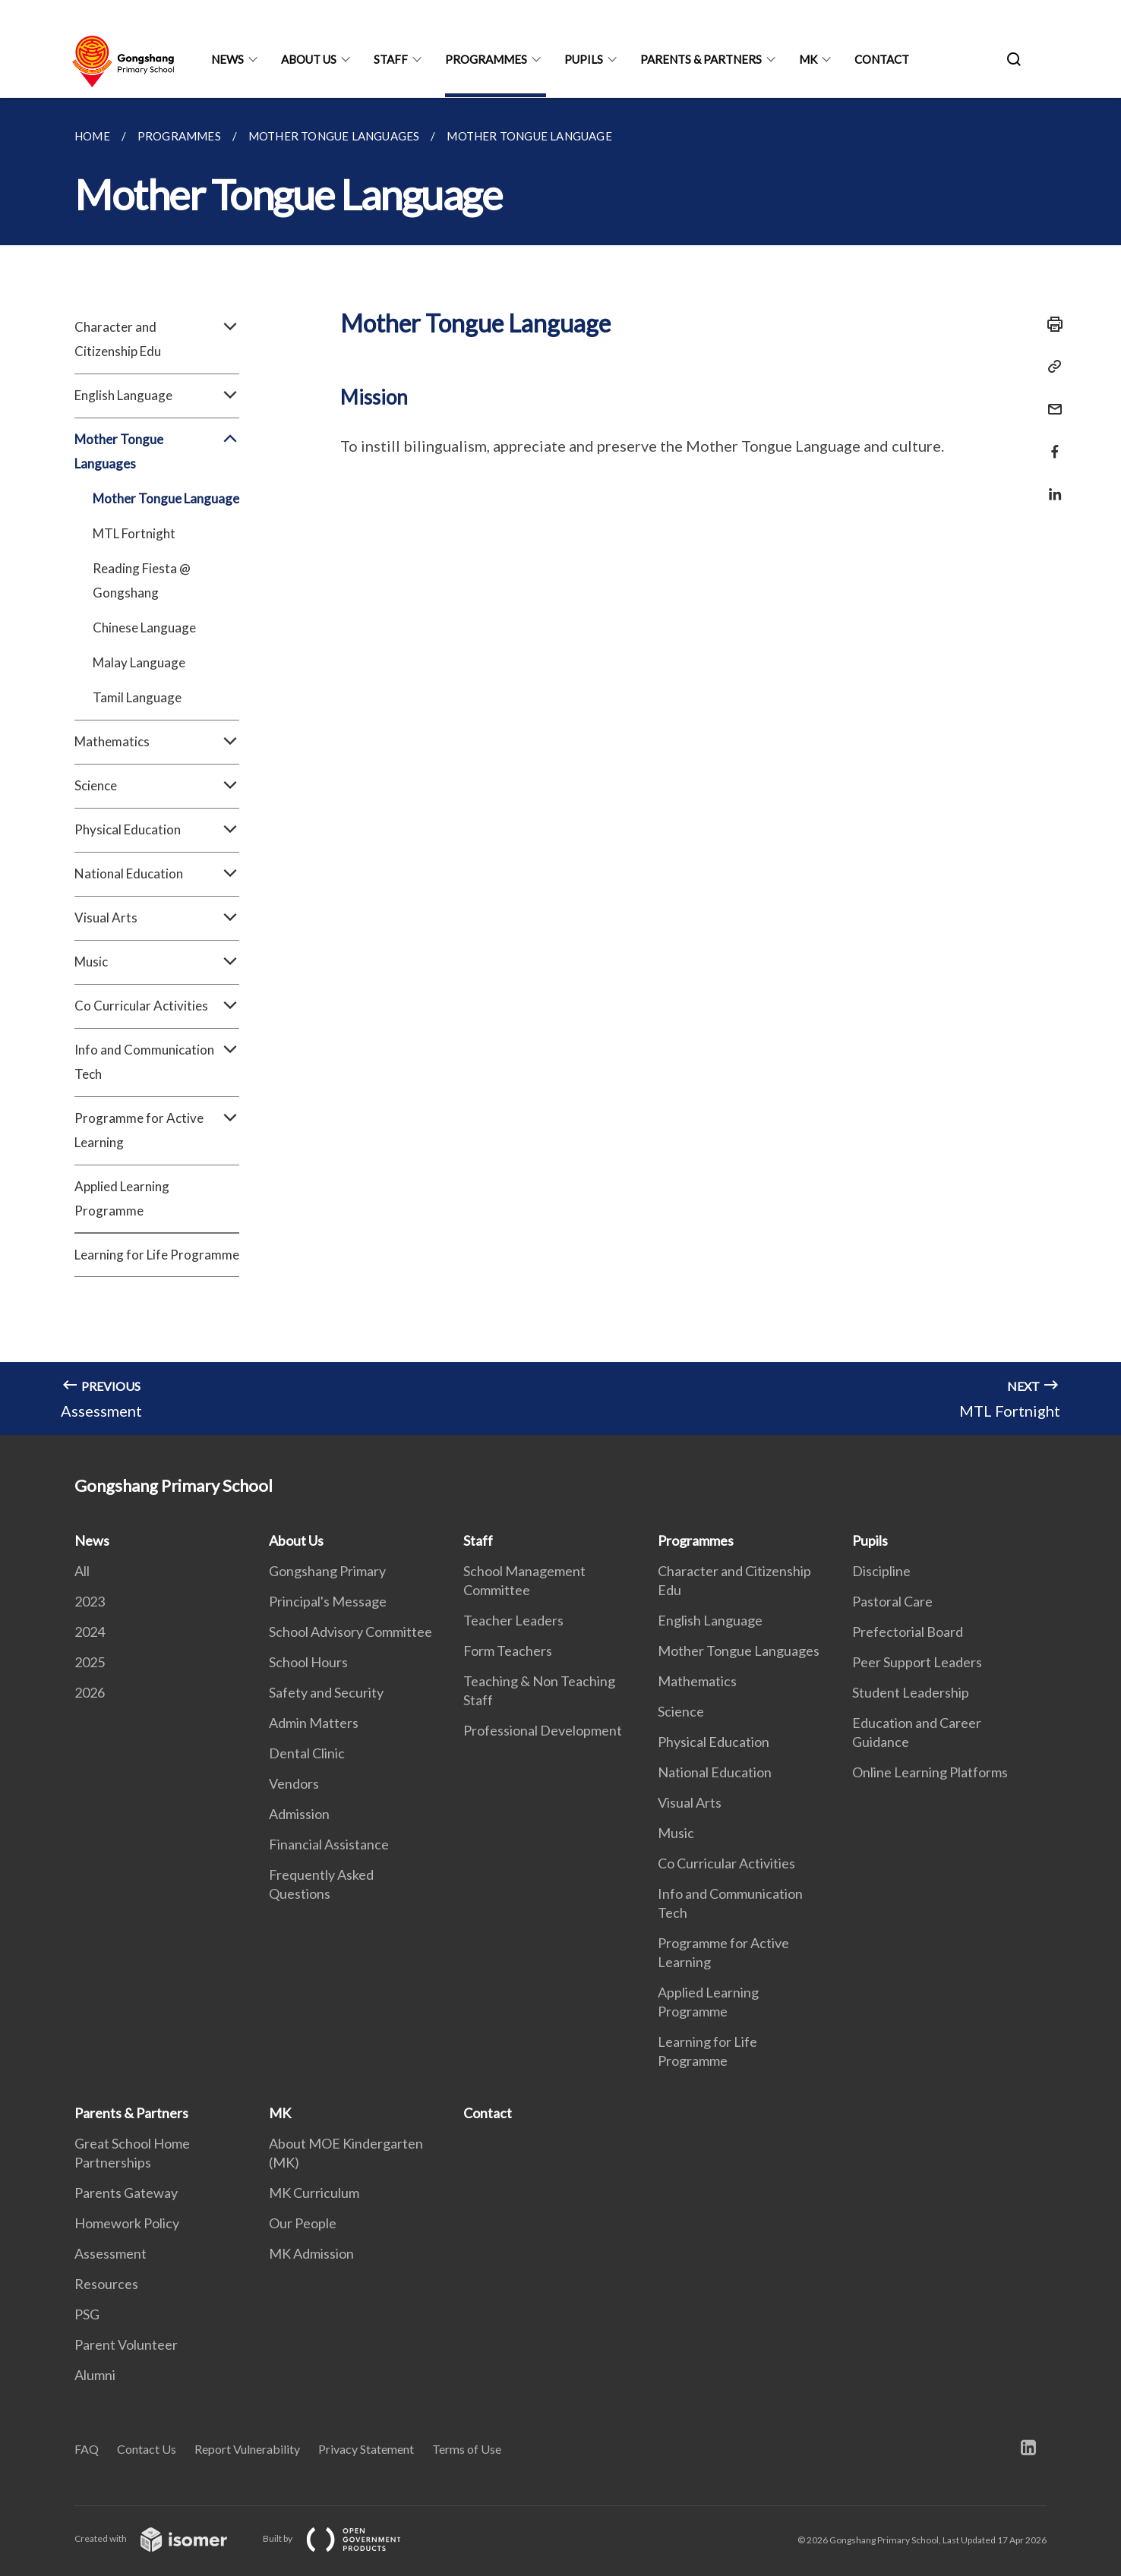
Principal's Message (328, 1601)
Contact (881, 59)
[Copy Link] (1050, 366)
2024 (89, 1631)
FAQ (86, 2449)
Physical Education (156, 830)
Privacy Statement (366, 2449)
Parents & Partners (701, 59)
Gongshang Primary (327, 1570)
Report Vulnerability (247, 2449)
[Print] (1050, 324)
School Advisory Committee (350, 1631)
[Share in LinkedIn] (1050, 485)
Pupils (583, 59)
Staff (391, 59)
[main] (560, 766)
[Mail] (1050, 400)
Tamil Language (137, 697)
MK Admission (311, 2253)
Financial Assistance (329, 1844)
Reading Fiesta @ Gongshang (142, 580)
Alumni (94, 2374)
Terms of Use (466, 2449)
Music (156, 962)
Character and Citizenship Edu (156, 339)
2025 (89, 1662)
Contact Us (146, 2449)
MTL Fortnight (134, 533)
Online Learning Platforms (930, 1772)
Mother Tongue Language (166, 498)
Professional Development (542, 1730)
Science (156, 786)
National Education (156, 874)
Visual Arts (156, 918)
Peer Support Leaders (917, 1662)
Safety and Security (326, 1692)
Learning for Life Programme (156, 1255)
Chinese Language (144, 627)
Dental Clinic (307, 1753)
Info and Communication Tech (156, 1062)
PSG (86, 2314)
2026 (89, 1692)
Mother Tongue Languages (156, 451)
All (82, 1570)
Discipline (881, 1570)
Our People (302, 2223)
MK (808, 59)
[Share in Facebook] (1050, 442)
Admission (299, 1813)
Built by (344, 2538)
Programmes (486, 59)
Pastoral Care (892, 1601)
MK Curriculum (314, 2192)
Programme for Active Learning (156, 1130)
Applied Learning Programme (121, 1198)
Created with (162, 2538)
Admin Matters (313, 1722)
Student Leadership (910, 1692)
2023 (89, 1601)
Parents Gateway (126, 2192)
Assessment (110, 2253)
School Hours (308, 1662)
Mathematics (156, 742)
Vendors (294, 1783)
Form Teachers (507, 1650)
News (227, 59)
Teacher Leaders (513, 1620)
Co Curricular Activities (156, 1006)
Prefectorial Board (907, 1631)
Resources (106, 2283)
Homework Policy (126, 2223)
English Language (156, 395)
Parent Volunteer (126, 2344)
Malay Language (139, 662)
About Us (308, 59)
